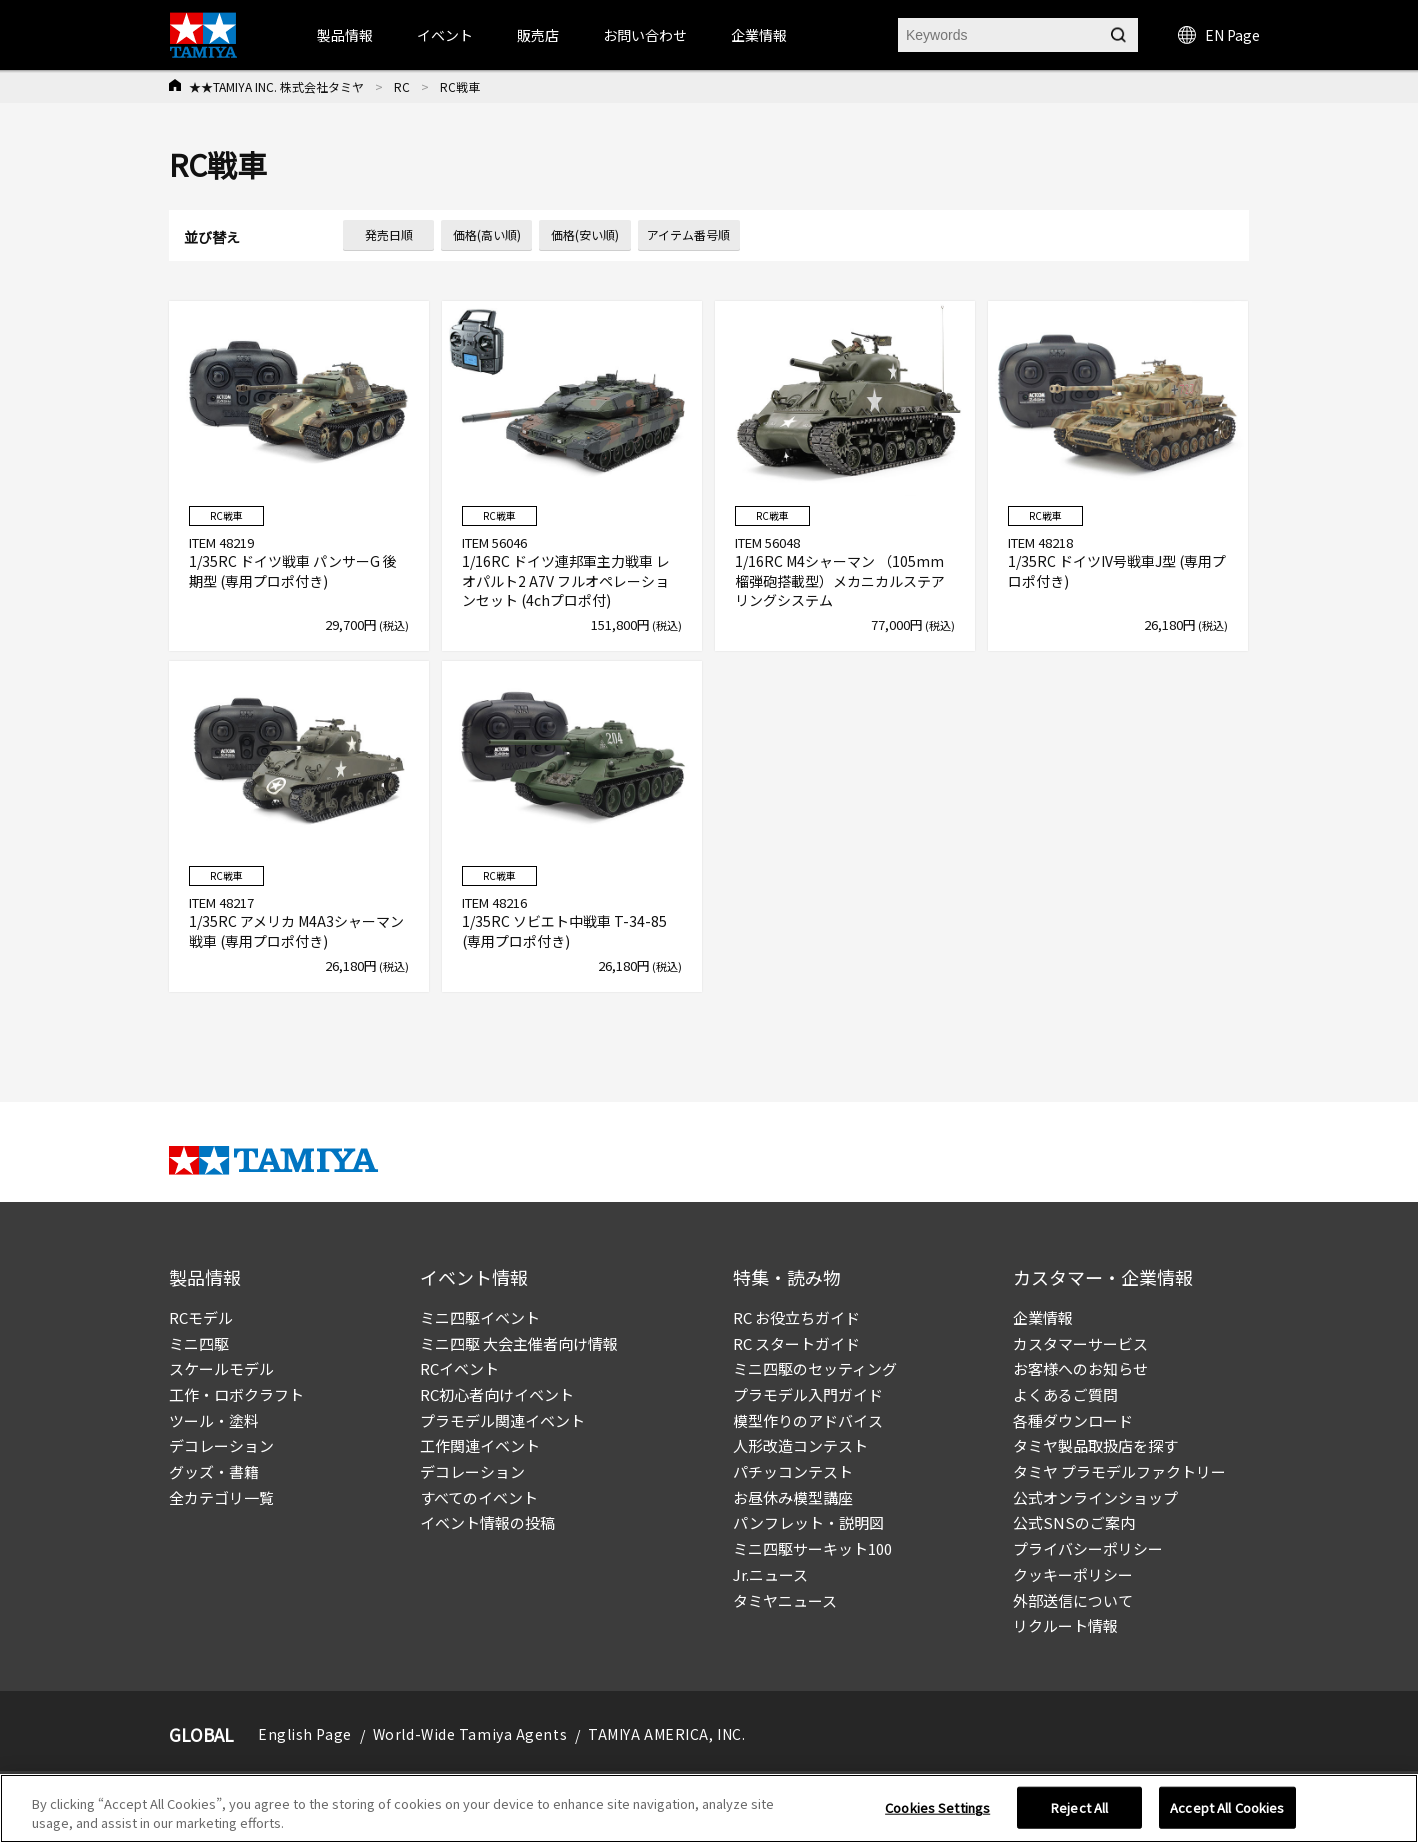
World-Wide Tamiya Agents (470, 1734)
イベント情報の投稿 (487, 1522)
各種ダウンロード (1073, 1420)
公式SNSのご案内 (1074, 1522)
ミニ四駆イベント (480, 1317)
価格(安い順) (585, 234)
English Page (305, 1734)
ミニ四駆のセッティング (815, 1368)
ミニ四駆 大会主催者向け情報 (519, 1343)
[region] (709, 1808)
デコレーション (221, 1445)
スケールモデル (221, 1368)
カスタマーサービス (1080, 1343)
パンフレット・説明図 (808, 1522)
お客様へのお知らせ (1080, 1368)
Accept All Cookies (1227, 1807)
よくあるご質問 (1065, 1394)
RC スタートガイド (796, 1343)
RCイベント (459, 1368)
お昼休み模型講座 (793, 1497)
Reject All (1079, 1807)
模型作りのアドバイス (808, 1420)
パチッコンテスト (793, 1471)
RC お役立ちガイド (796, 1317)
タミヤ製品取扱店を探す (1095, 1445)
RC (402, 86)
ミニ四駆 (199, 1343)
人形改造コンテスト (800, 1445)
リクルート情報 (1065, 1625)
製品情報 (345, 35)
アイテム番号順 (688, 234)
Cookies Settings (937, 1807)
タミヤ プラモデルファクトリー (1119, 1471)
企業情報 (1043, 1317)
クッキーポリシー (1073, 1574)
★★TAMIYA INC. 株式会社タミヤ (276, 86)
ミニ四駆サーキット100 (812, 1548)
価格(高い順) (487, 234)
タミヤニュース (785, 1600)
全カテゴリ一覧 (221, 1497)
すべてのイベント (479, 1497)
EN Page (1219, 35)
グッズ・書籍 (214, 1471)
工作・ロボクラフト (236, 1394)
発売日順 (389, 234)
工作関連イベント (480, 1445)
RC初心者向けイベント (497, 1394)
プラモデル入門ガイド (808, 1394)
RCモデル (201, 1317)
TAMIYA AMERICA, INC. (666, 1734)
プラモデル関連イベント (502, 1420)
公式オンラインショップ (1095, 1497)
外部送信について (1073, 1600)
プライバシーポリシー (1088, 1548)
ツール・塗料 (214, 1420)
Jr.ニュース (770, 1574)
